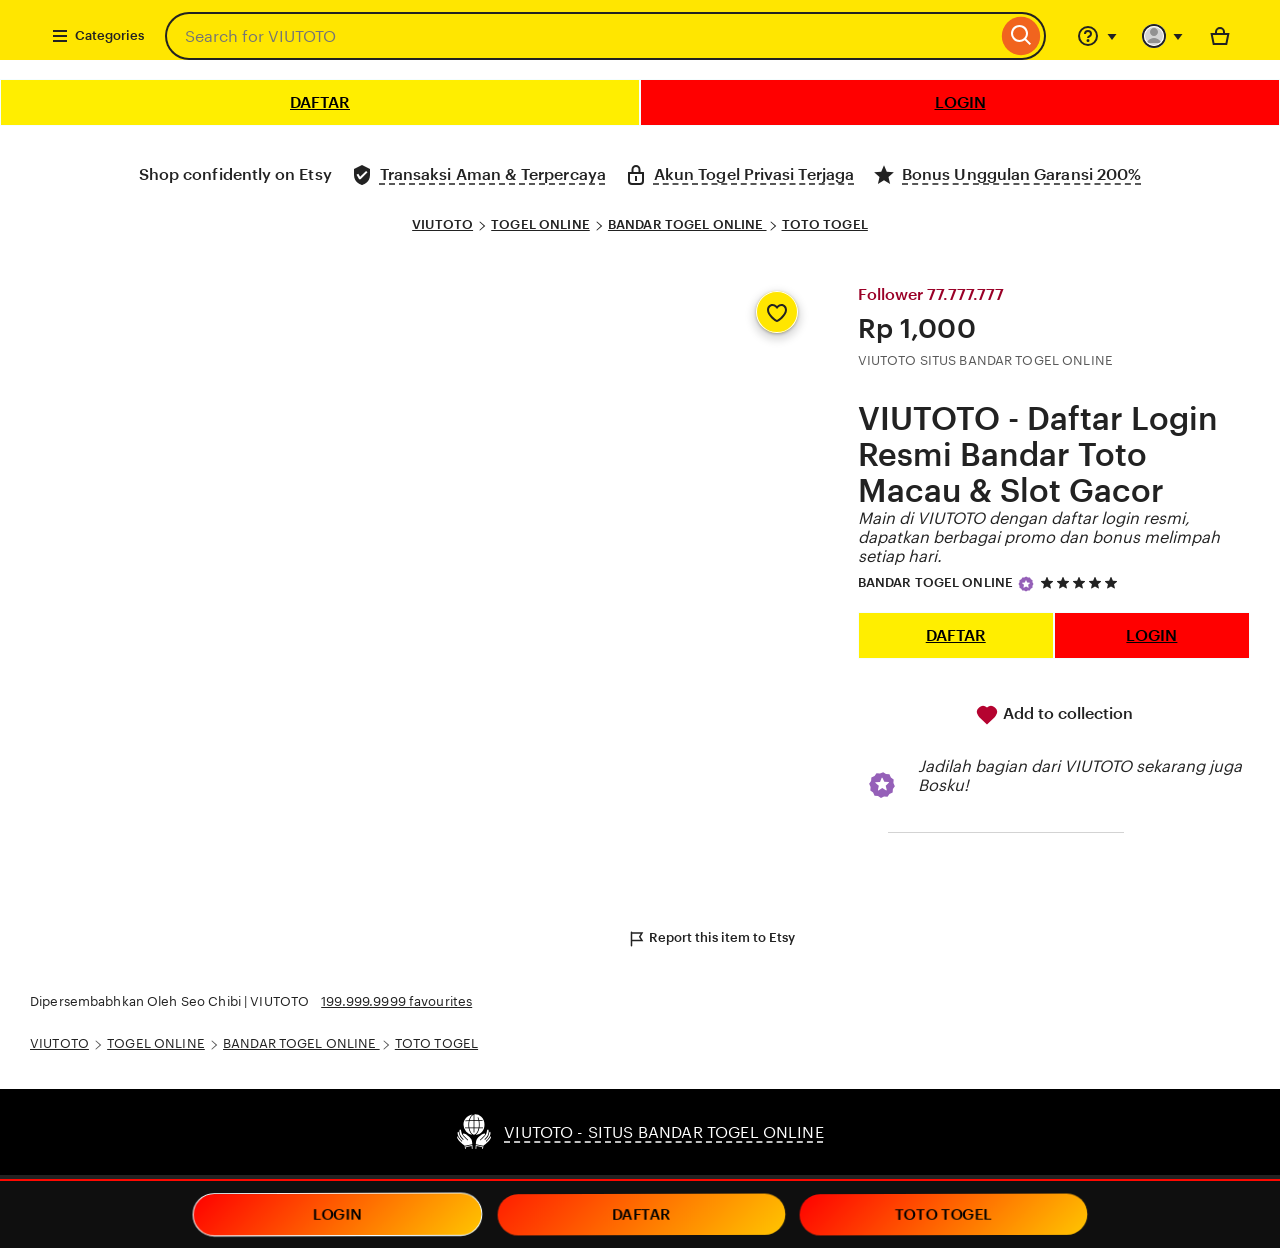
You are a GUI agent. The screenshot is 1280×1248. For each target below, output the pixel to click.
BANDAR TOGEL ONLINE (687, 224)
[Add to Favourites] (777, 312)
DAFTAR (320, 102)
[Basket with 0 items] (1220, 36)
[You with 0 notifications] (1163, 36)
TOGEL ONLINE (540, 224)
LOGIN (960, 102)
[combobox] (581, 36)
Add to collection (1054, 715)
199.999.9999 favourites (396, 1001)
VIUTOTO (442, 224)
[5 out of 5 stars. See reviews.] (1082, 582)
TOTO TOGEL (825, 224)
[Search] (1021, 36)
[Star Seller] (1026, 584)
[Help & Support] (1097, 36)
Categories (97, 36)
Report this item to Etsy (711, 939)
